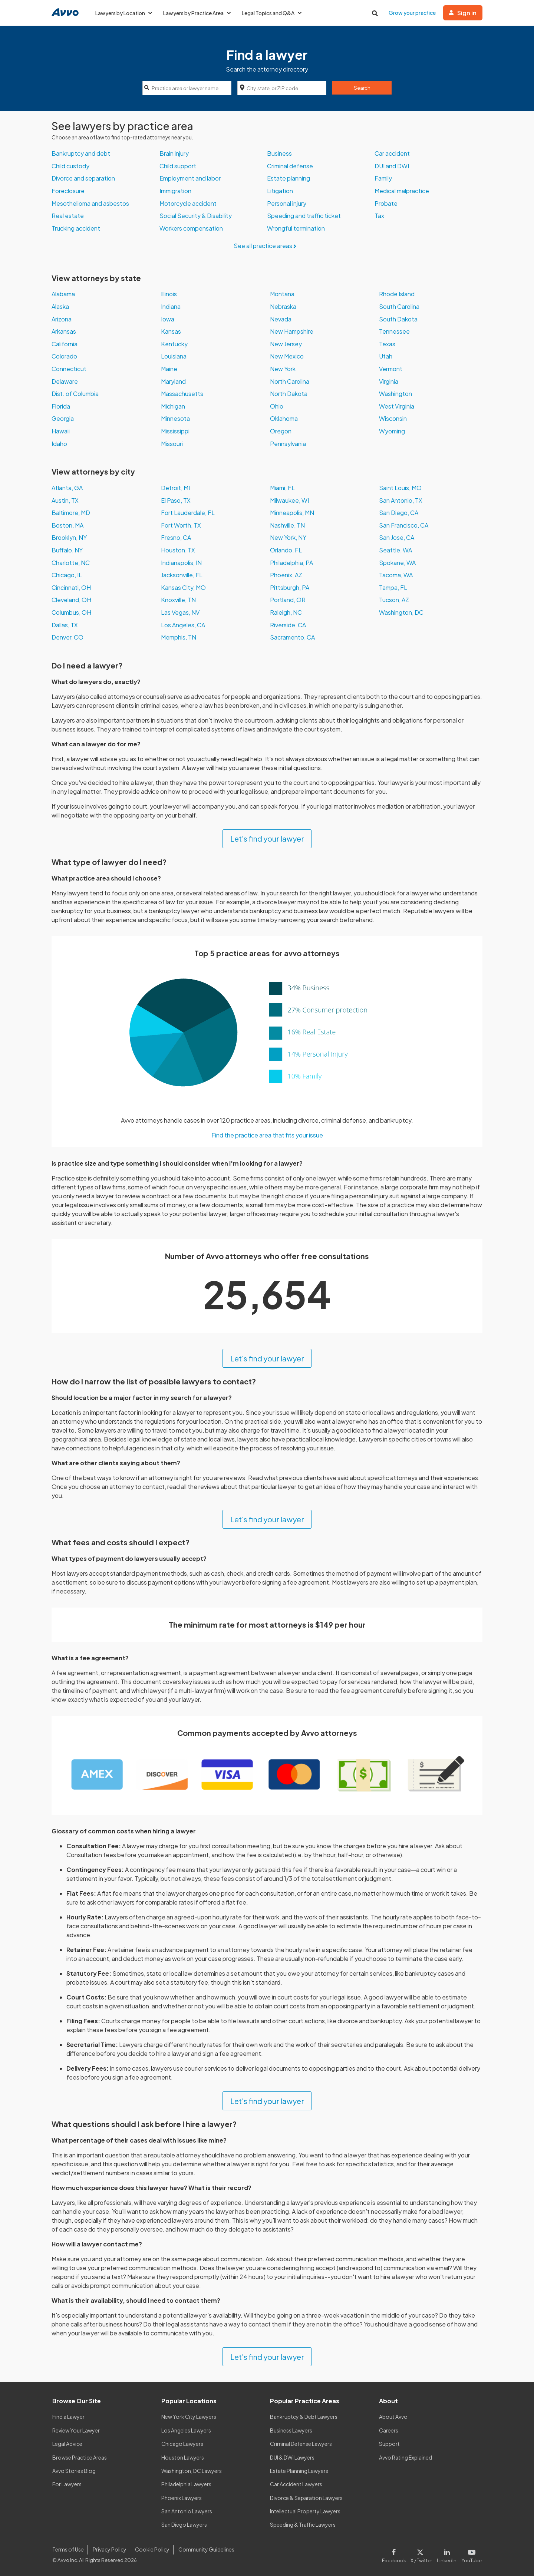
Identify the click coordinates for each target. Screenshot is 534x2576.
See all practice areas (267, 246)
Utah (385, 356)
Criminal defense (290, 166)
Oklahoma (284, 418)
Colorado (64, 356)
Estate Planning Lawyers (299, 2470)
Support (389, 2443)
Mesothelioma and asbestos (90, 203)
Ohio (276, 406)
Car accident (392, 153)
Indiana (171, 306)
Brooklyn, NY (69, 537)
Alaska (60, 306)
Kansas (171, 331)
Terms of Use (68, 2549)
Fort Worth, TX (181, 525)
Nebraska (283, 306)
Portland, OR (288, 600)
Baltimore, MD (71, 512)
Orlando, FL (286, 550)
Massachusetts (182, 393)
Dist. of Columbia (75, 393)
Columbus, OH (71, 612)
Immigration (175, 191)
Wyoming (392, 431)
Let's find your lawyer (267, 838)
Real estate (68, 215)
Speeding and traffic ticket (304, 215)
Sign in (463, 13)
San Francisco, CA (403, 525)
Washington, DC (401, 612)
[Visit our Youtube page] (470, 2554)
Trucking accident (76, 228)
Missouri (172, 444)
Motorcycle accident (188, 203)
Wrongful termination (296, 228)
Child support (177, 166)
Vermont (390, 369)
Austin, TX (65, 500)
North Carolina (289, 381)
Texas (387, 344)
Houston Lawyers (182, 2457)
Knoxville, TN (178, 600)
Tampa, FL (393, 587)
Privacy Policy (109, 2549)
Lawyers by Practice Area (197, 13)
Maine (169, 369)
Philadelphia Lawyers (186, 2484)
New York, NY (288, 537)
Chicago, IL (67, 575)
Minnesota (175, 418)
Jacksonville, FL (181, 575)
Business (279, 153)
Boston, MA (67, 525)
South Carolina (399, 306)
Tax (379, 215)
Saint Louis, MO (400, 488)
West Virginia (396, 406)
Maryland (173, 381)
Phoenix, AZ (286, 575)
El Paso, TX (176, 500)
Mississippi (175, 431)
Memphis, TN (178, 637)
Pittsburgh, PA (289, 587)
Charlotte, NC (71, 563)
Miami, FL (282, 488)
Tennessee (394, 331)
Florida (61, 406)
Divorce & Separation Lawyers (306, 2497)
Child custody (70, 166)
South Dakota (398, 319)
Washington (395, 393)
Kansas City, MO (183, 587)
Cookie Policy (152, 2549)
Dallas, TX (65, 625)
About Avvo (393, 2416)
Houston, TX (178, 550)
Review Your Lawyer (76, 2430)
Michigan (173, 406)
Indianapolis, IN (181, 563)
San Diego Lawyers (184, 2524)
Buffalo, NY (67, 550)
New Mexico (287, 356)
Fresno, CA (176, 537)
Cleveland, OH (71, 600)
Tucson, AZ (394, 600)
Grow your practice (412, 12)
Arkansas (64, 331)
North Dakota (288, 393)
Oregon (280, 431)
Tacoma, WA (396, 575)
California (65, 344)
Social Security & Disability (195, 215)
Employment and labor (190, 178)
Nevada (280, 319)
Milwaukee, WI (289, 500)
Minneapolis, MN (292, 512)
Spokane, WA (397, 563)
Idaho (59, 444)
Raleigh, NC (286, 612)
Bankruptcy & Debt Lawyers (303, 2416)
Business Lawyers (291, 2430)
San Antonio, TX (400, 500)
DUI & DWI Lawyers (292, 2457)
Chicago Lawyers (182, 2443)
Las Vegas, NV (180, 612)
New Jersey (286, 344)
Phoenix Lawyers (181, 2497)
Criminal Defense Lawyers (301, 2443)
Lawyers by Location (123, 13)
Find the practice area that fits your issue (267, 1135)
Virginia (388, 381)
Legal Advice (67, 2443)
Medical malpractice (402, 191)
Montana (282, 294)
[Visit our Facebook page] (395, 2554)
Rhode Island (397, 294)
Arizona (62, 319)
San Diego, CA (398, 512)
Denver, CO (67, 637)
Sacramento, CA (292, 637)
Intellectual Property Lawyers (305, 2511)
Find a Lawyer (68, 2416)
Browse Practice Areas (79, 2457)
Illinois (169, 294)
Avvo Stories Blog (74, 2470)
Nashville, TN (287, 525)
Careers (388, 2430)
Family (383, 178)
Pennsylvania (288, 444)
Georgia (63, 418)
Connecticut (69, 369)
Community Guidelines (206, 2549)
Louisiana (174, 356)
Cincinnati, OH (71, 587)
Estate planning (288, 178)
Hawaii (61, 431)
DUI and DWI (392, 166)
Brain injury (174, 153)
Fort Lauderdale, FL (188, 512)
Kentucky (174, 344)
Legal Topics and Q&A (271, 13)
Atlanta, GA (67, 488)
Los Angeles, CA (183, 625)
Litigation (280, 191)
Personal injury (286, 203)
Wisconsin (393, 418)
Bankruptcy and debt (81, 153)
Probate (386, 203)
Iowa (167, 319)
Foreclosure (68, 191)
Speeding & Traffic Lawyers (303, 2524)
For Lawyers (67, 2484)
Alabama (63, 294)
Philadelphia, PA (291, 563)
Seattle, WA (395, 550)
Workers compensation (191, 228)
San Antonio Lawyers (186, 2511)
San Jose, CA (396, 537)
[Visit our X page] (421, 2554)
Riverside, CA (288, 625)
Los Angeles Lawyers (186, 2430)
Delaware (65, 381)
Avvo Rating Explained (405, 2457)
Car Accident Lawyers (296, 2484)
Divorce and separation (83, 178)
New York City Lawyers (188, 2416)
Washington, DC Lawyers (191, 2470)
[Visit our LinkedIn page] (447, 2554)
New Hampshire (291, 331)
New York (283, 369)
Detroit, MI (175, 488)
